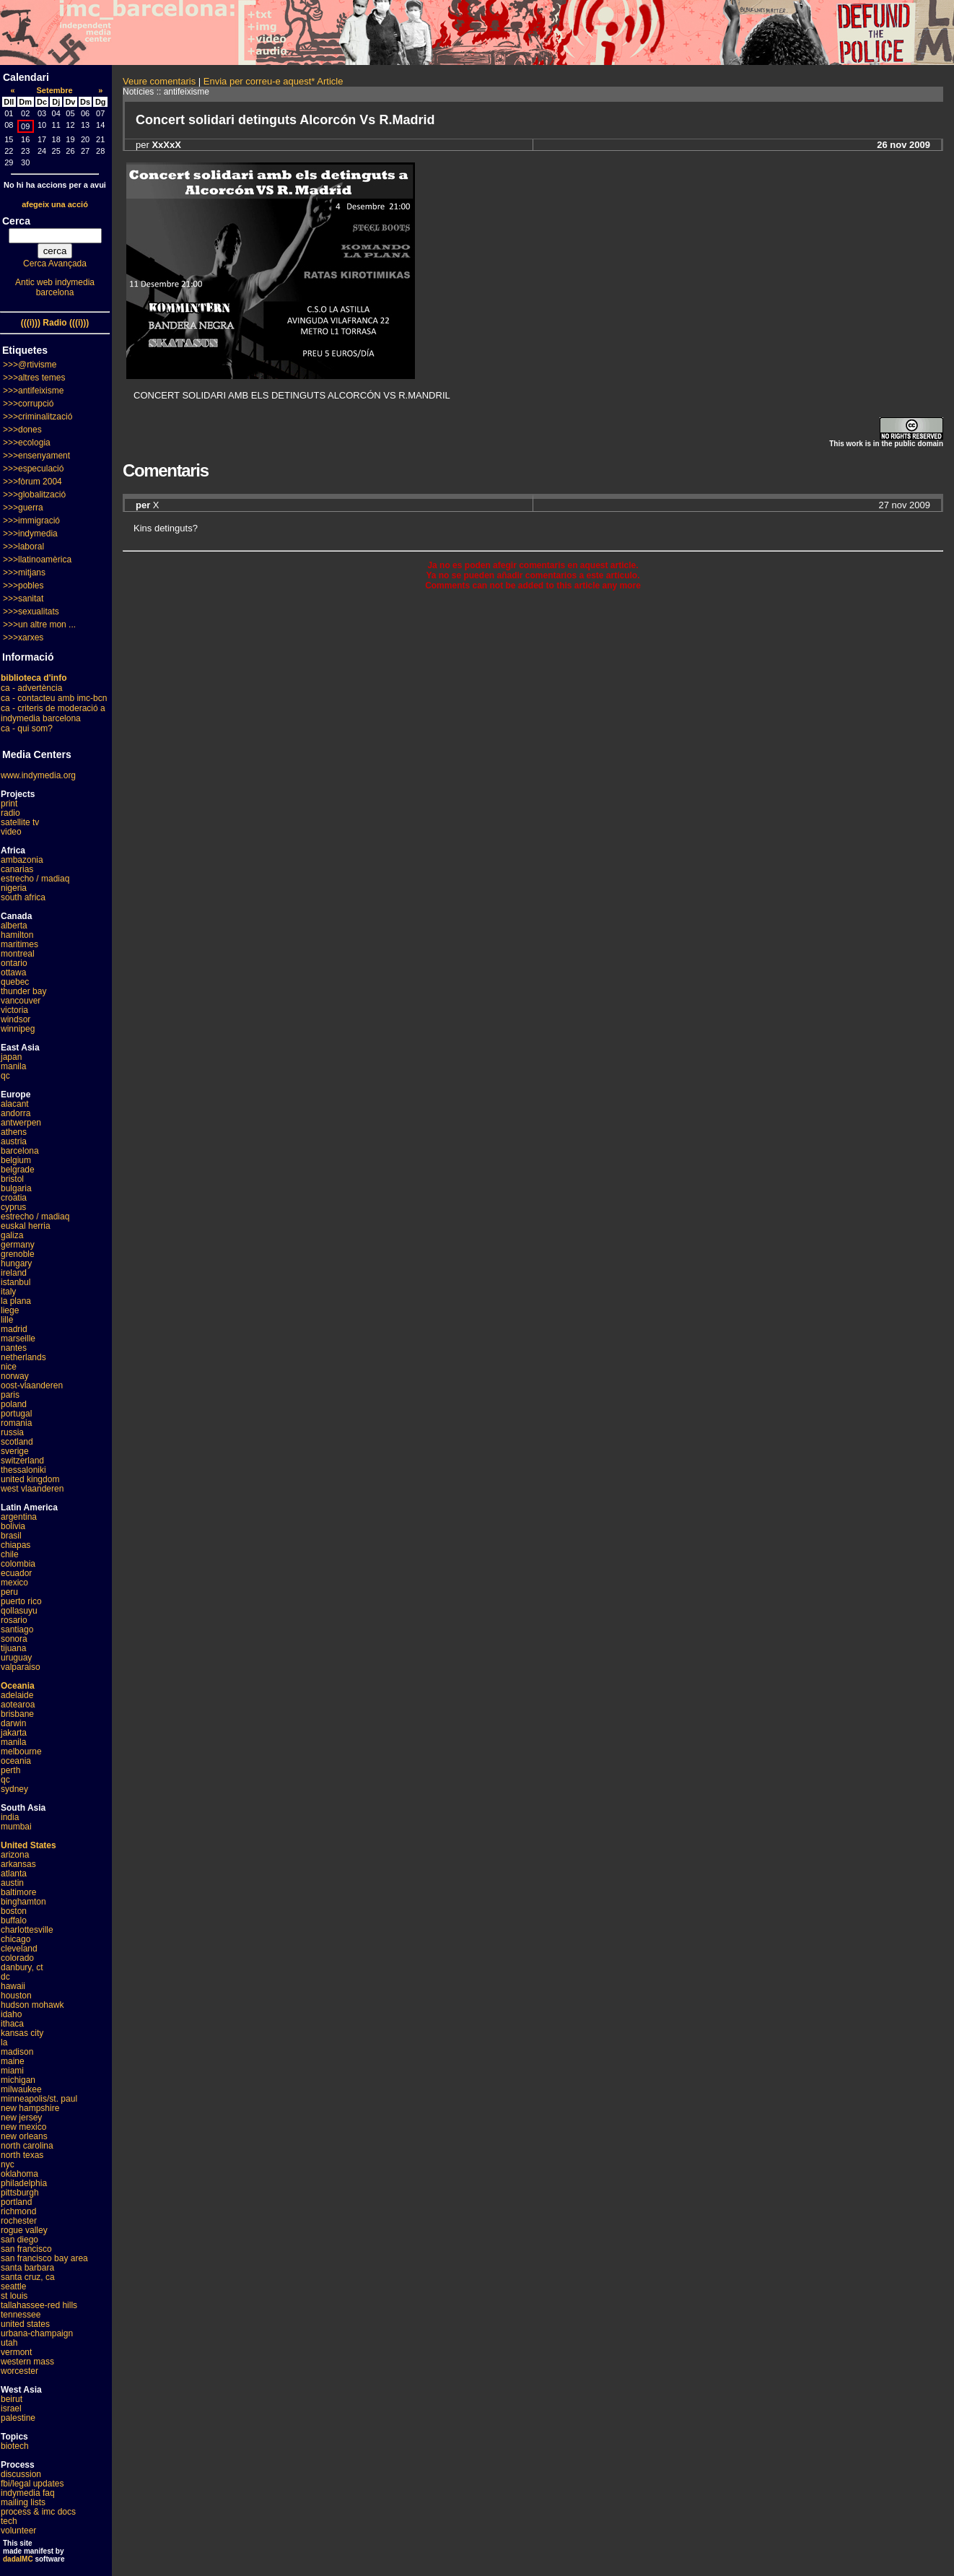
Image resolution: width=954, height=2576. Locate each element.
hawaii (13, 1986)
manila (13, 1066)
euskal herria (26, 1226)
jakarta (14, 1733)
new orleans (24, 2136)
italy (8, 1292)
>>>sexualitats (31, 611)
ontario (14, 963)
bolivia (13, 1526)
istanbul (15, 1282)
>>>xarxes (23, 637)
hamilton (17, 935)
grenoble (18, 1254)
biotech (15, 2446)
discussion (21, 2474)
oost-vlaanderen (32, 1385)
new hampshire (30, 2108)
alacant (15, 1104)
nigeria (14, 888)
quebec (15, 982)
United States (28, 1845)
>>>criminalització (37, 417)
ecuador (16, 1573)
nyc (7, 2164)
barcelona (20, 1151)
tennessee (20, 2315)
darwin (13, 1723)
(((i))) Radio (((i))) (55, 323)
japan (11, 1057)
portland (16, 2202)
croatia (14, 1198)
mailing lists (23, 2502)
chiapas (15, 1545)
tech (9, 2521)
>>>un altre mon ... (39, 624)
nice (9, 1367)
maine (13, 2061)
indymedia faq (28, 2493)
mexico (14, 1583)
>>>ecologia (27, 443)
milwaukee (21, 2089)
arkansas (18, 1864)
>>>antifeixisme (33, 391)
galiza (12, 1235)
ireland (14, 1273)
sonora (14, 1639)
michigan (18, 2080)
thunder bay (23, 991)
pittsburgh (20, 2193)
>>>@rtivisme (30, 365)
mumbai (16, 1827)
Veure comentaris (159, 81)
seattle (13, 2286)
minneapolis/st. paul (39, 2099)
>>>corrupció (28, 404)
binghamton (23, 1902)
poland (14, 1404)
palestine (18, 2418)
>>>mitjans (24, 572)
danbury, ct (22, 1967)
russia (12, 1432)
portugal (16, 1414)
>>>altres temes (34, 378)
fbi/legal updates (32, 2484)
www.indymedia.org (38, 775)
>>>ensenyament (36, 456)
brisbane (17, 1714)
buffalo (14, 1920)
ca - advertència (31, 688)
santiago (17, 1629)
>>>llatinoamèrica (37, 559)
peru (9, 1592)
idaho (11, 2014)
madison (17, 2052)
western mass (27, 2362)
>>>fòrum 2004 (32, 482)
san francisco (26, 2249)
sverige (15, 1451)
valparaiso (20, 1667)
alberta (14, 926)
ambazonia (22, 860)
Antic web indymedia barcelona (55, 287)
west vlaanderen (32, 1489)
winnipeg (18, 1029)
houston (16, 1995)
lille (7, 1320)
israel (11, 2408)
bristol (12, 1179)
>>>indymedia (30, 533)
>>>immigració (31, 520)
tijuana (13, 1648)
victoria (14, 1010)
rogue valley (24, 2230)
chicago (15, 1939)
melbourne (21, 1751)
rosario (14, 1620)
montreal (18, 954)
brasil (11, 1536)
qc (5, 1076)
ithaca (12, 2024)
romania (16, 1423)
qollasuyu (19, 1611)
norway (15, 1376)
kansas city (22, 2033)
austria (14, 1141)
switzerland (22, 1460)
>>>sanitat (23, 598)
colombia (18, 1564)
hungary (16, 1263)
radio (10, 813)
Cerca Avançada (55, 263)
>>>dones (22, 430)
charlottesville (27, 1930)
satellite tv (20, 822)
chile (10, 1554)
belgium (16, 1160)
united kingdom (30, 1479)
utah (9, 2343)
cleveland (19, 1949)
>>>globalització (34, 494)
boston (14, 1911)
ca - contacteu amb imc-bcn (54, 698)
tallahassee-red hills (39, 2305)
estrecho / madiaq (35, 879)
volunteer (18, 2530)
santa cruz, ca (28, 2277)
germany (18, 1245)
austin (12, 1883)
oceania (16, 1761)
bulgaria (16, 1188)
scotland (17, 1442)
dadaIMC (18, 2559)
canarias (17, 869)
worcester (19, 2371)
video (11, 832)
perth (10, 1770)
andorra (15, 1113)
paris (10, 1395)
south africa (23, 897)
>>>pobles (23, 585)
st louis (14, 2296)
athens (14, 1132)
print (9, 804)
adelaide (17, 1695)
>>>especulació (33, 469)
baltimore (18, 1892)
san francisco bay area (44, 2258)
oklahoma (19, 2174)
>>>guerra (23, 507)
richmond (18, 2211)
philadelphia (24, 2183)
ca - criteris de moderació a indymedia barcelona (53, 713)
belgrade (18, 1170)
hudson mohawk (32, 2005)
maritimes (19, 944)
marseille (18, 1338)
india (10, 1817)
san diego (19, 2240)
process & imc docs (38, 2512)
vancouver (20, 1001)
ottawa (13, 972)
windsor (15, 1019)
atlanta (14, 1873)
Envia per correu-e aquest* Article (273, 81)
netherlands (23, 1357)
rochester (19, 2221)
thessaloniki (23, 1470)
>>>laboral (23, 546)
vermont (16, 2352)
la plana (16, 1301)
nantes (14, 1348)
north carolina (27, 2146)
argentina (19, 1517)
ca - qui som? (27, 728)
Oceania (18, 1686)
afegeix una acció (55, 204)
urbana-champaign (37, 2333)
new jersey (21, 2117)
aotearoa (18, 1705)
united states (25, 2324)
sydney (14, 1789)
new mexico (23, 2127)
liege (10, 1310)
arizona (15, 1855)
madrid (14, 1329)
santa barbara (27, 2268)
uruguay (16, 1658)
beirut (11, 2399)
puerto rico (21, 1601)
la (4, 2042)
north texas (22, 2155)
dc (5, 1977)
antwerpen (21, 1123)
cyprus (13, 1207)
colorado (17, 1958)
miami (12, 2071)
